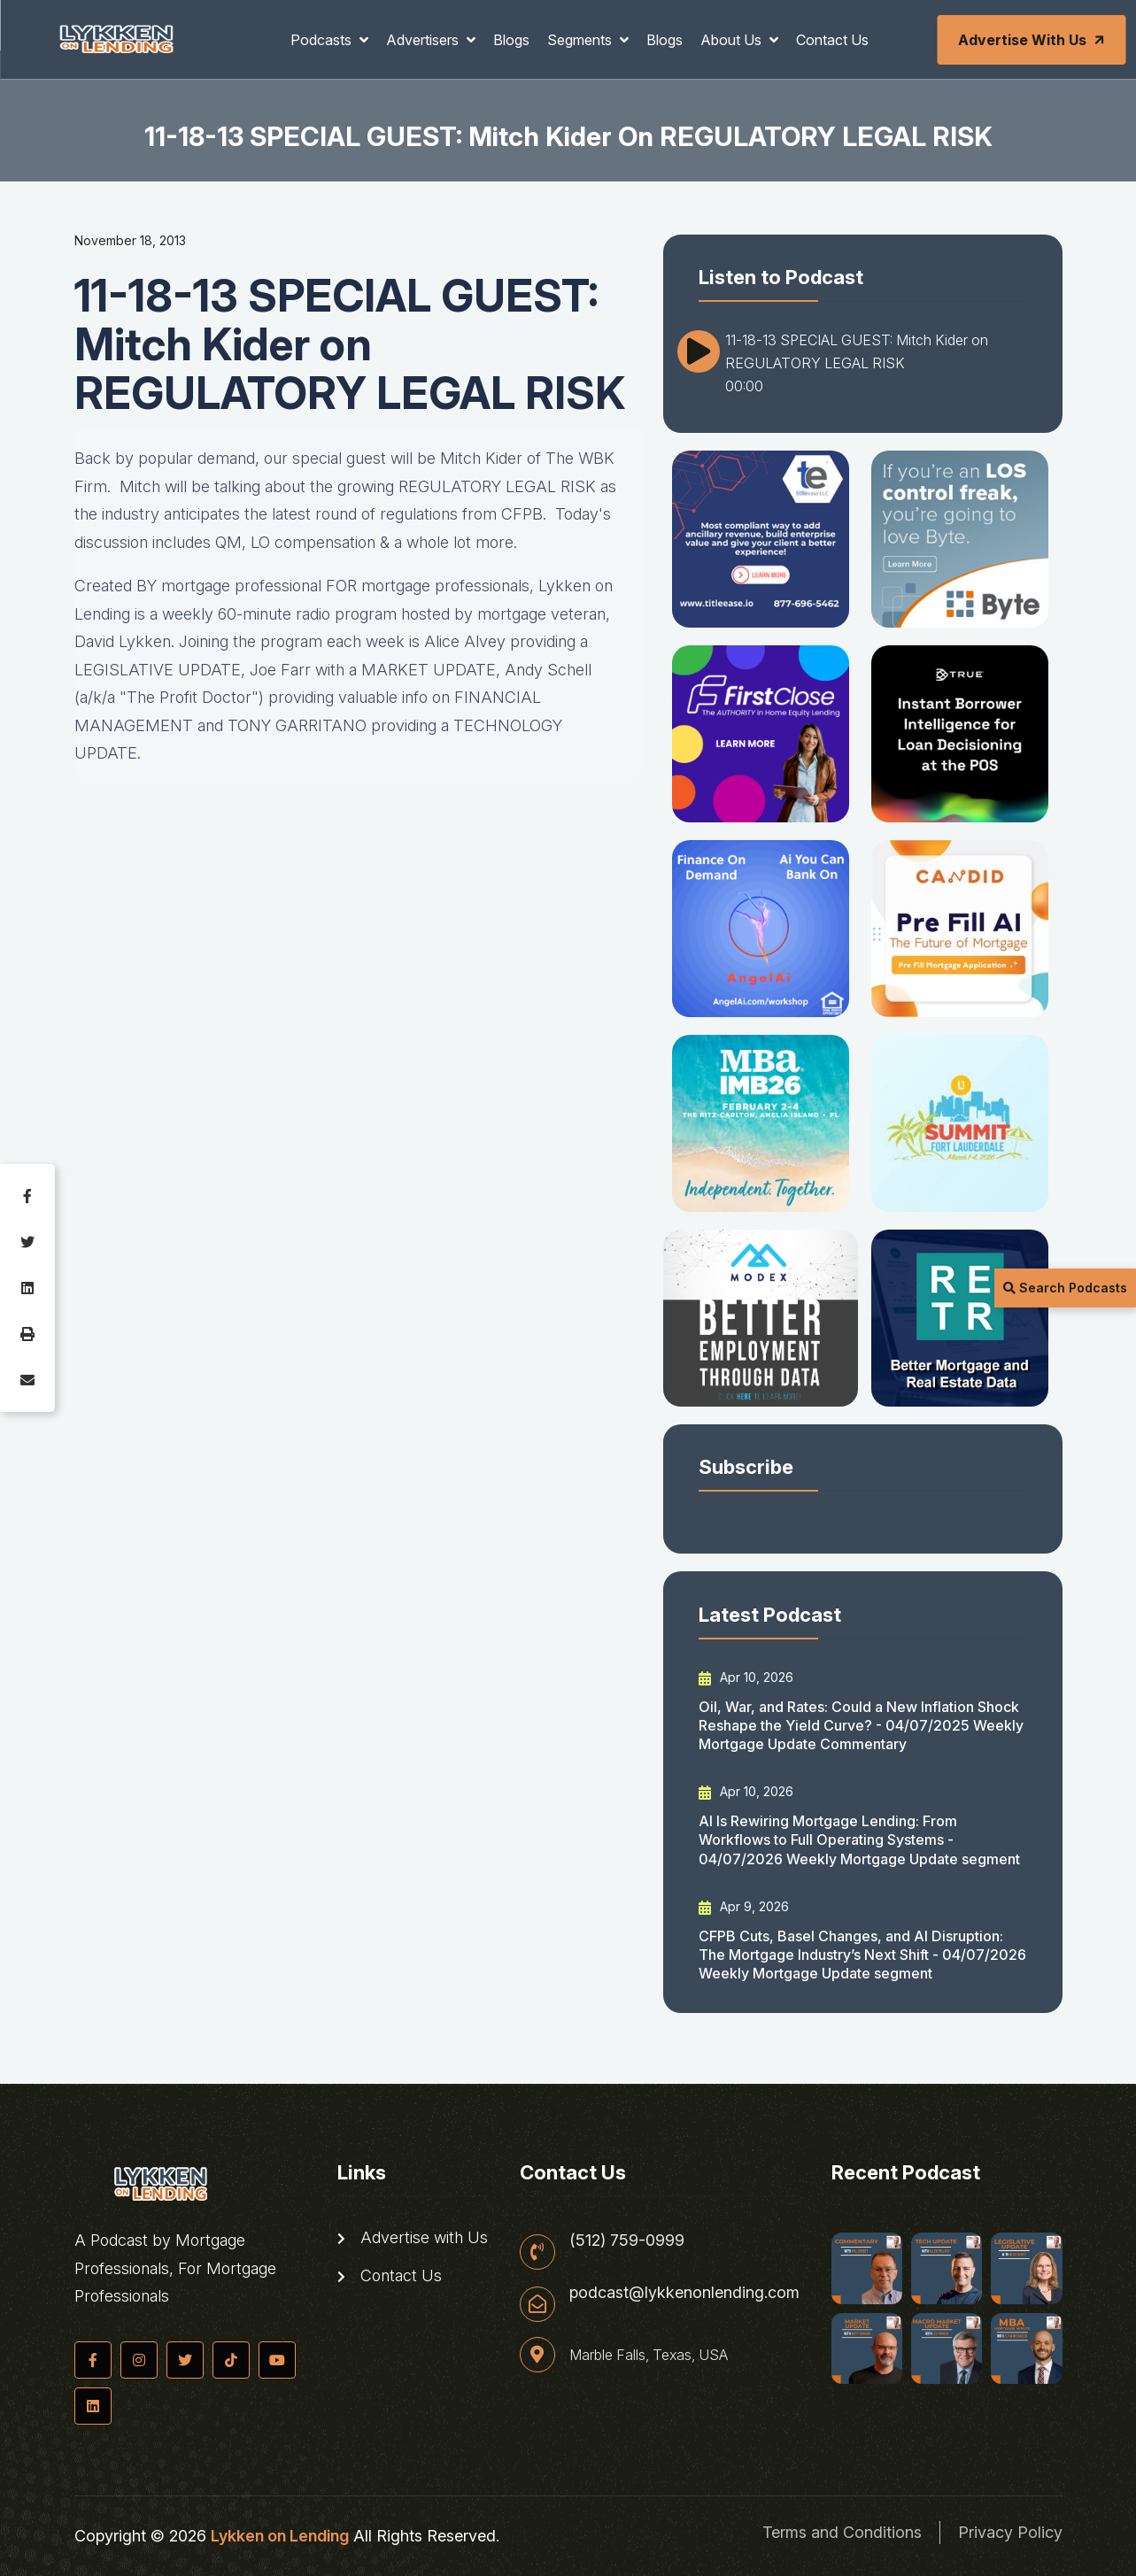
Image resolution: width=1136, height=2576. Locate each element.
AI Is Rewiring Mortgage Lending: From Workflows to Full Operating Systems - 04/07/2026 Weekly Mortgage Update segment (859, 1840)
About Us (732, 40)
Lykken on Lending (280, 2535)
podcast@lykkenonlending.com (684, 2293)
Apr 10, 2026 (746, 1677)
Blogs (511, 40)
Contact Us (832, 40)
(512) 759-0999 (626, 2240)
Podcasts (322, 40)
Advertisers (424, 40)
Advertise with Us (1032, 40)
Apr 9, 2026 (744, 1907)
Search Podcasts (1065, 1287)
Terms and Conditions (842, 2532)
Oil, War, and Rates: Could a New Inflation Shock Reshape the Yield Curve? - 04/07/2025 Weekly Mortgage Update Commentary (861, 1726)
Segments (581, 40)
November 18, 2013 (130, 240)
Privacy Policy (1010, 2532)
